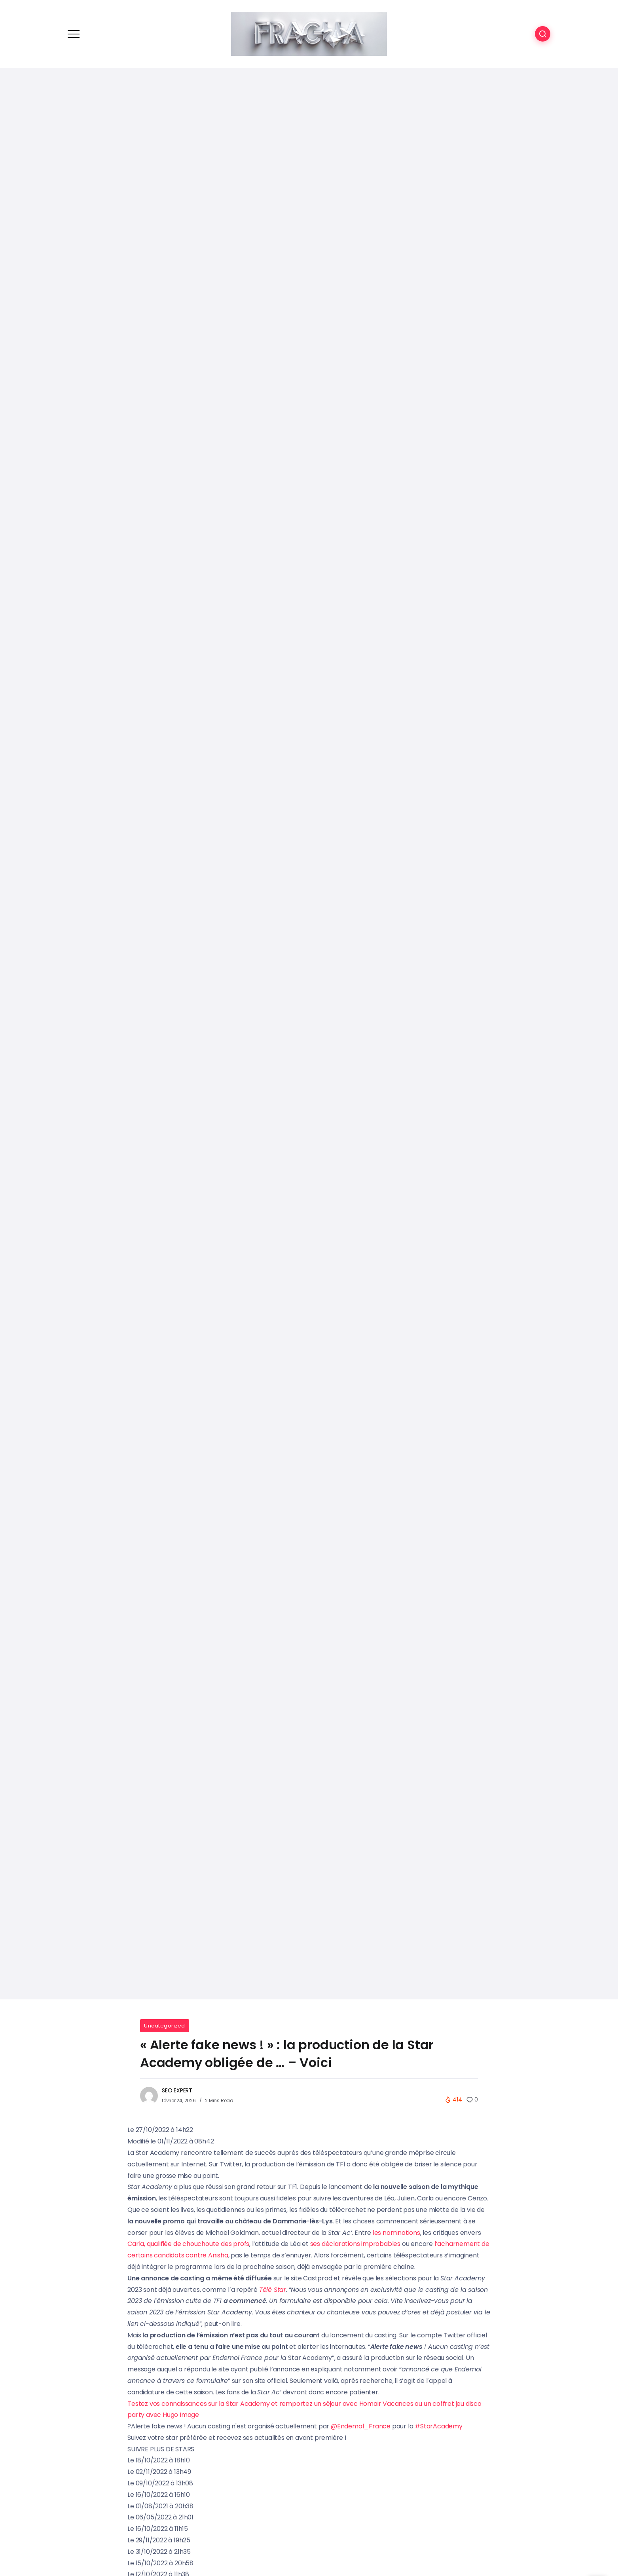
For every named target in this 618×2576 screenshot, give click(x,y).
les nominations (396, 2232)
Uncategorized (164, 2025)
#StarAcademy (439, 2426)
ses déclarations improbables (355, 2243)
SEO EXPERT (177, 2090)
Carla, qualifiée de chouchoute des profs (188, 2243)
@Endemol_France (361, 2426)
